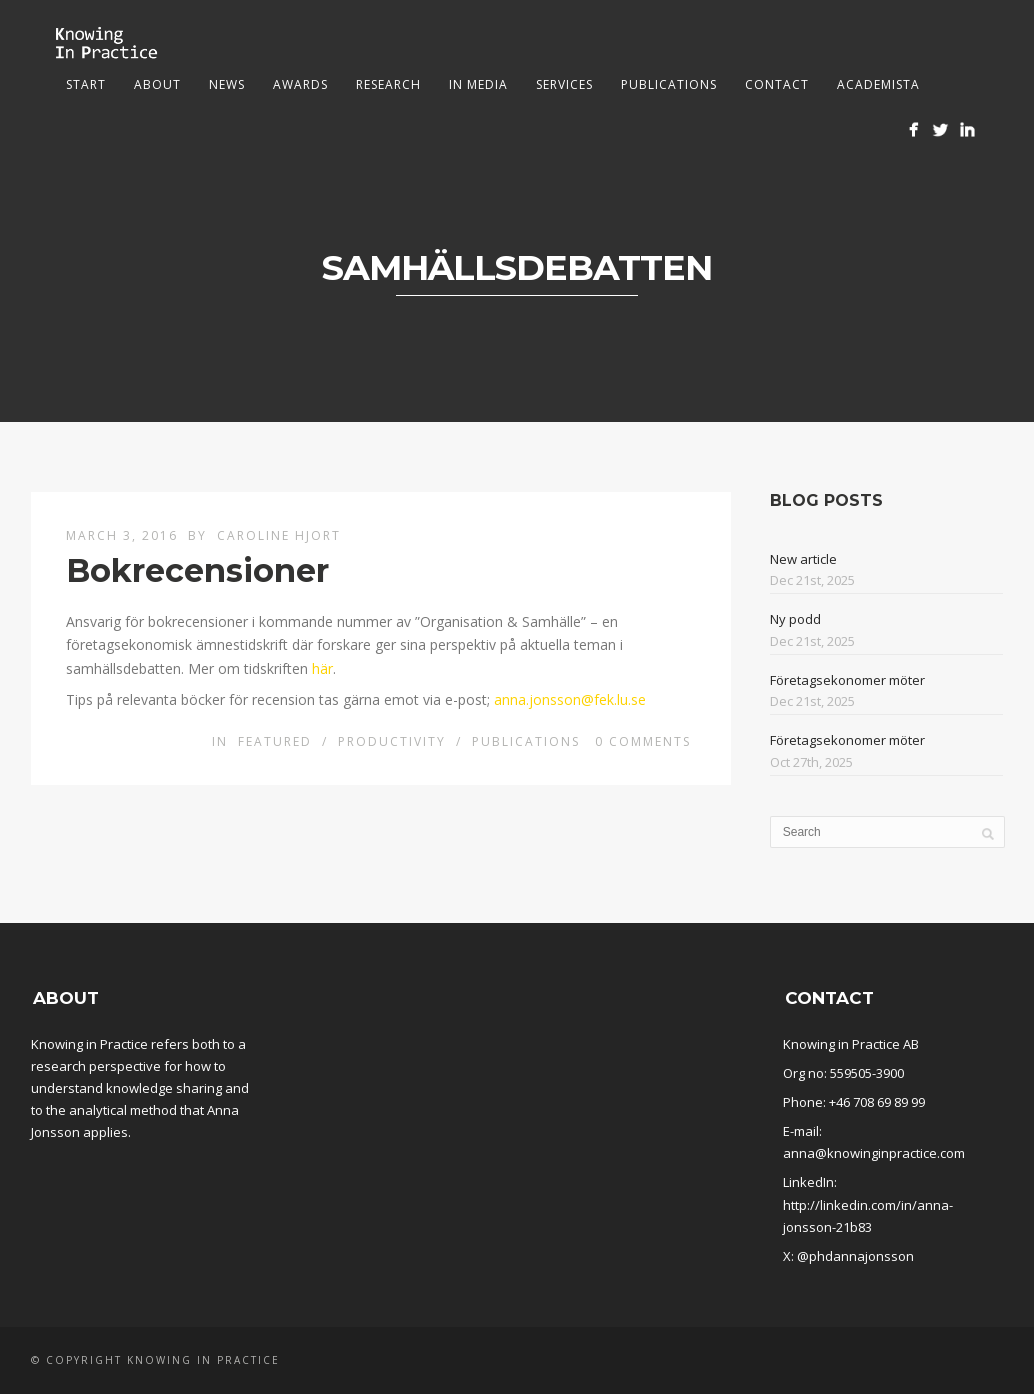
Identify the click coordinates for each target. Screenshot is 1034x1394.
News (227, 84)
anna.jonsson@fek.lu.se (570, 699)
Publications (669, 84)
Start (86, 84)
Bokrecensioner (197, 570)
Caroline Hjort (279, 535)
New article (803, 559)
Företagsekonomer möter (847, 680)
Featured (275, 741)
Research (388, 84)
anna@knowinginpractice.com (874, 1153)
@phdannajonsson (855, 1256)
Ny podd (795, 619)
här (322, 668)
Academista (878, 84)
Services (564, 84)
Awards (300, 84)
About (157, 84)
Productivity (392, 741)
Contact (777, 84)
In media (478, 84)
